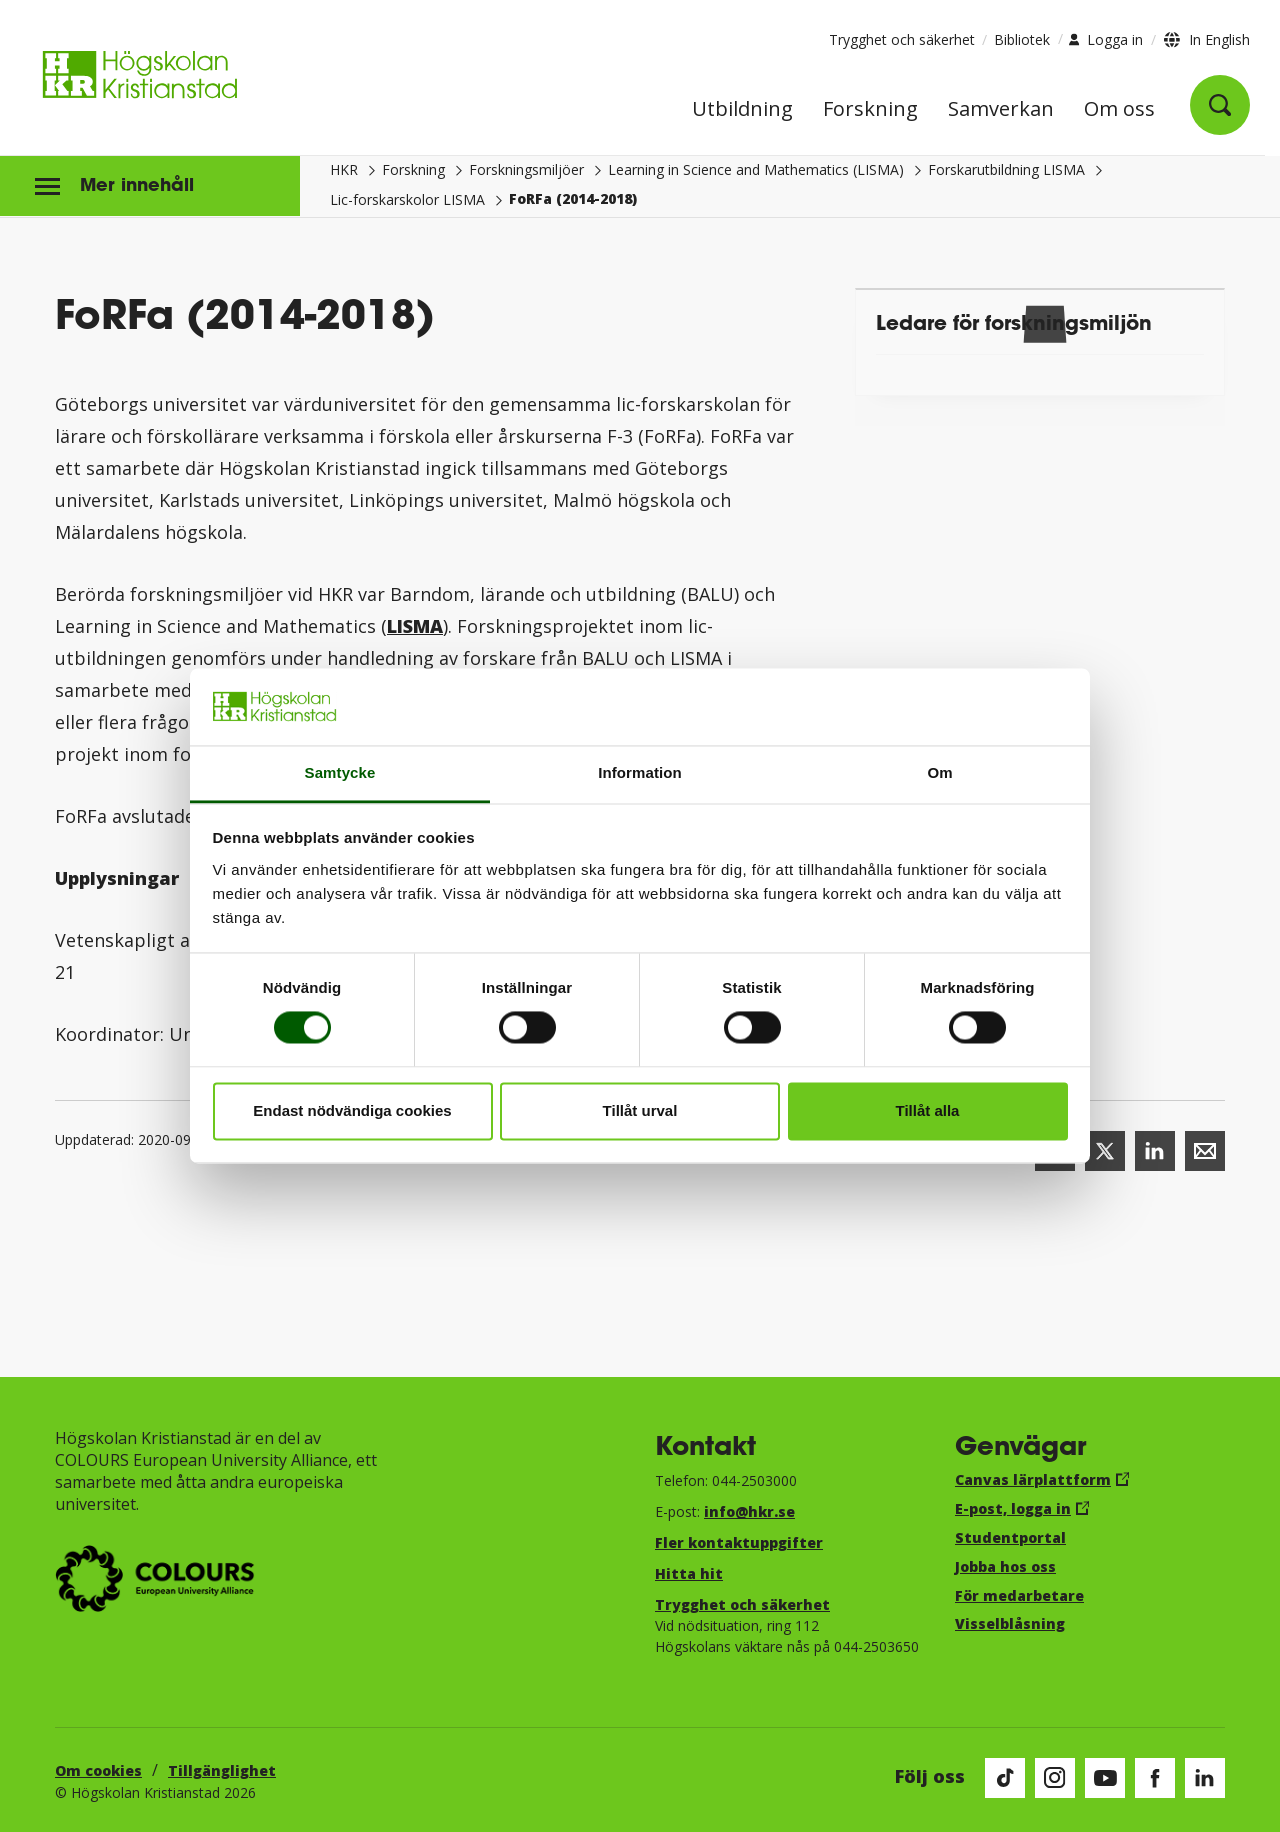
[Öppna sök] (1220, 105)
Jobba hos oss (1005, 1566)
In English (1219, 39)
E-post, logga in (1013, 1508)
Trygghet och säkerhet (902, 39)
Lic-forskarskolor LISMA (407, 199)
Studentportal (1010, 1537)
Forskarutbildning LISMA (1006, 169)
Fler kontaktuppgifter (739, 1542)
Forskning (870, 110)
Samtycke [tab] (340, 772)
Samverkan (1001, 110)
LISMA (415, 626)
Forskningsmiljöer (526, 169)
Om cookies (98, 1770)
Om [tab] (939, 772)
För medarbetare (1019, 1595)
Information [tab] (640, 772)
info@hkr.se (749, 1511)
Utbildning (742, 110)
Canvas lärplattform (1033, 1479)
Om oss (1119, 110)
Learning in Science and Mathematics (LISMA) (756, 169)
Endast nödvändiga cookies (352, 1110)
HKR (344, 169)
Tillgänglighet (222, 1770)
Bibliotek (1022, 39)
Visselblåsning (1010, 1623)
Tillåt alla (928, 1110)
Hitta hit (689, 1573)
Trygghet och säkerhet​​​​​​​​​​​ (742, 1604)
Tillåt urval (640, 1110)
